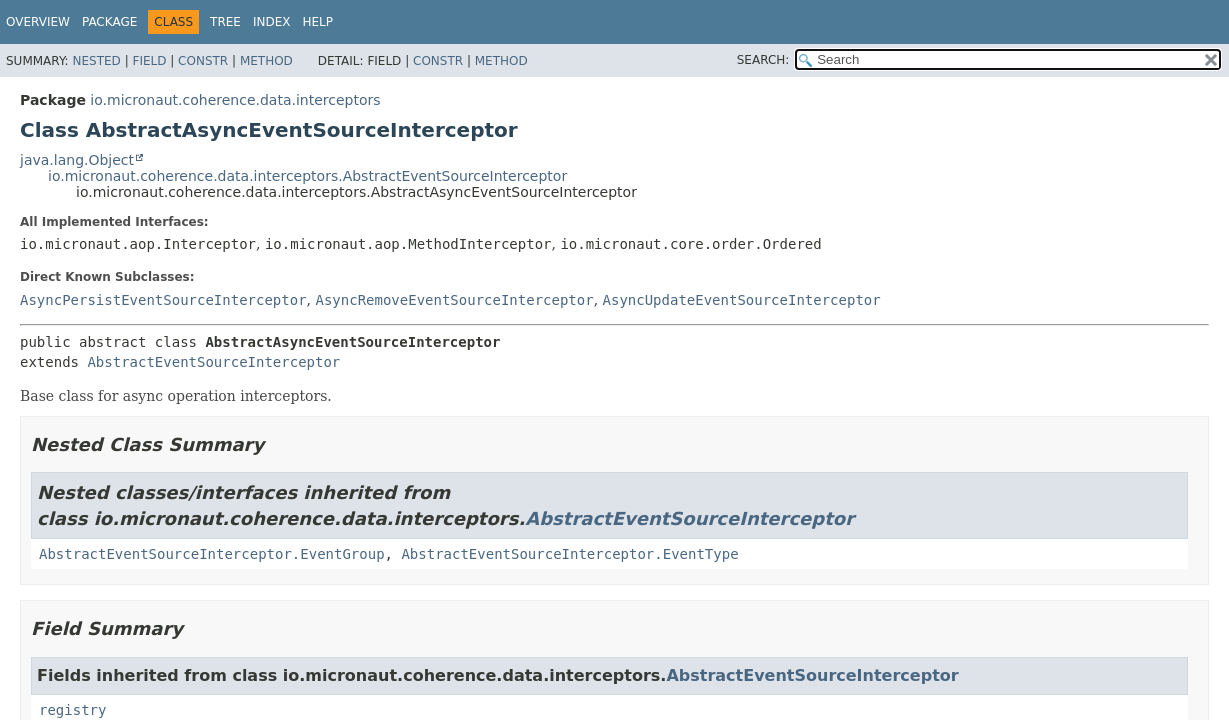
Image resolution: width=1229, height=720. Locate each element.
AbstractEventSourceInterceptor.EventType (569, 554)
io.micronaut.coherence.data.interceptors (235, 100)
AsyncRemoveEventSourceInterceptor (454, 300)
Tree (225, 22)
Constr (203, 61)
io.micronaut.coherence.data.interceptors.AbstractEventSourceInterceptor (307, 176)
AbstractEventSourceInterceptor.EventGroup (212, 554)
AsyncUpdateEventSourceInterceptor (742, 300)
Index (272, 22)
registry (72, 710)
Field (149, 61)
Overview (38, 22)
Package (109, 22)
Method (266, 61)
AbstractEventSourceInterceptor (213, 362)
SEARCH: (763, 60)
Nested (96, 61)
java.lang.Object (77, 160)
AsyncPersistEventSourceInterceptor (163, 300)
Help (318, 22)
